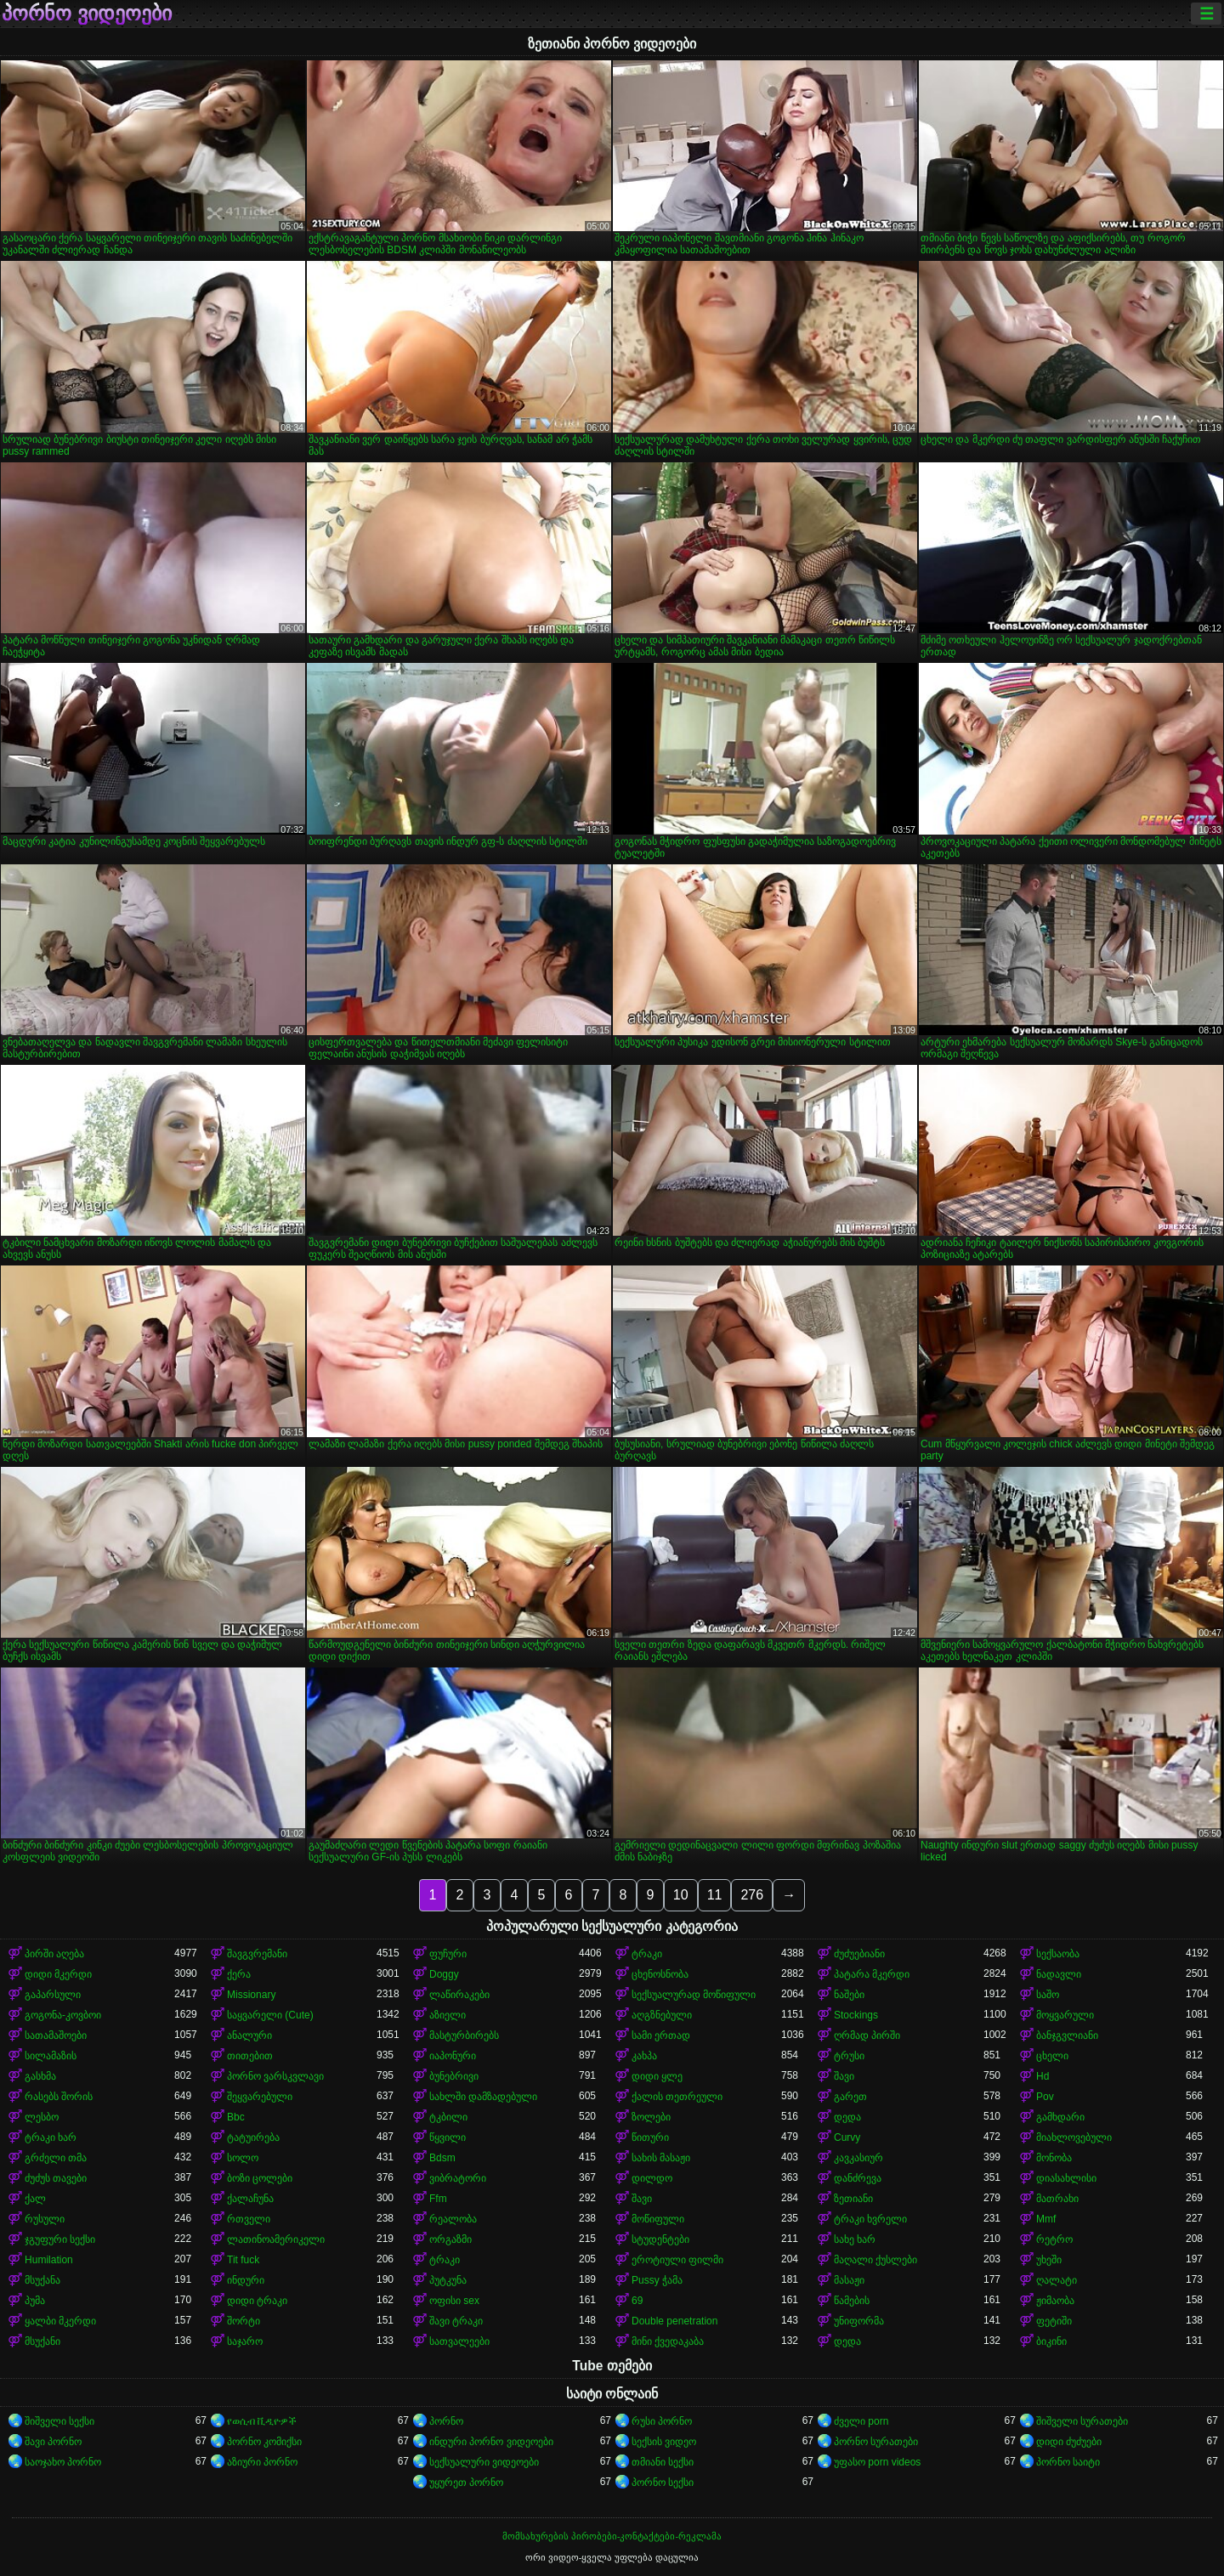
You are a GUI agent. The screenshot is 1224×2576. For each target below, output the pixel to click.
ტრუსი (849, 2056)
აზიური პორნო (262, 2462)
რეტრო (1054, 2239)
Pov (1045, 2097)
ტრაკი (647, 1954)
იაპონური (452, 2056)
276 (751, 1895)
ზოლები (651, 2117)
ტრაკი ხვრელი (870, 2219)
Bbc (236, 2117)
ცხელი (1052, 2056)
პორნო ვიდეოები (87, 14)
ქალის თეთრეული (677, 2097)
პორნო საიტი (1068, 2462)
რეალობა (453, 2219)
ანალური (249, 2035)
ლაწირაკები (459, 1995)
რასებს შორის (59, 2097)
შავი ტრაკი (456, 2321)
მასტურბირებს (464, 2035)
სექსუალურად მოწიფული (694, 1995)
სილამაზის (50, 2056)
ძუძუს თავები (56, 2178)
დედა (847, 2117)
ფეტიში (1054, 2321)
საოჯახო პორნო (63, 2462)
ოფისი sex (454, 2301)
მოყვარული (1065, 2015)
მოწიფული (658, 2219)
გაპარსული (53, 1995)
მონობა (1054, 2158)
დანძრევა (857, 2178)
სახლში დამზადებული (483, 2097)
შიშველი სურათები (1082, 2421)
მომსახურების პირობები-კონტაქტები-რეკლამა (612, 2536)
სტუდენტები (660, 2239)
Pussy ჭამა (657, 2280)
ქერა (239, 1974)
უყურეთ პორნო (466, 2482)
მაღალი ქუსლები (875, 2260)
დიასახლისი (1066, 2178)
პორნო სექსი (663, 2482)
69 (637, 2301)
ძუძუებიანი (859, 1954)
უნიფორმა (859, 2321)
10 (680, 1895)
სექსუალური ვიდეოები (484, 2462)
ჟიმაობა (1055, 2301)
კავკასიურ (858, 2158)
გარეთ (850, 2097)
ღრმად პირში (867, 2035)
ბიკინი (1051, 2341)
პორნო (446, 2421)
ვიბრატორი (457, 2178)
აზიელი (447, 2015)
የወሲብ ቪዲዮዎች (262, 2421)
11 (714, 1895)
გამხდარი (1060, 2117)
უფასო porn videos (877, 2462)
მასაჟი (849, 2280)
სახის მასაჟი (661, 2158)
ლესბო (42, 2117)
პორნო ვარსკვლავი (275, 2076)
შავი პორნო (53, 2442)
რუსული (45, 2219)
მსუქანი (42, 2341)
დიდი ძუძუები (1069, 2442)
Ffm (438, 2199)
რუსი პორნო (662, 2421)
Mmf (1046, 2219)
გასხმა (40, 2076)
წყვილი (447, 2137)
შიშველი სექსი (59, 2421)
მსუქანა (42, 2280)
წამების (852, 2301)
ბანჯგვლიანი (1067, 2035)
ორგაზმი (450, 2239)
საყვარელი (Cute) (270, 2015)
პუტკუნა (448, 2280)
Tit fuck (243, 2260)
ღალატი (1056, 2280)
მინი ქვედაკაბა (668, 2341)
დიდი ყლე (657, 2076)
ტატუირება (253, 2137)
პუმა (35, 2301)
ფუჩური (448, 1954)
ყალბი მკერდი (60, 2321)
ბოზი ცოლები (259, 2178)
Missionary (251, 1995)
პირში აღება (54, 1954)
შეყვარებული (259, 2097)
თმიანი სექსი (663, 2462)
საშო (1047, 1995)
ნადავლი (1058, 1974)
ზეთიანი (853, 2199)
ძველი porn (861, 2421)
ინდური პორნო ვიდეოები (491, 2442)
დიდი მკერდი (58, 1974)
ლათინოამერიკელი (276, 2239)
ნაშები (849, 1995)
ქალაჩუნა (250, 2199)
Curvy (847, 2137)
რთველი (248, 2219)
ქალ (35, 2199)
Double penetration (674, 2321)
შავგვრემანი (257, 1954)
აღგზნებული (662, 2015)
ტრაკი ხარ (50, 2137)
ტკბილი (448, 2117)
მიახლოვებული (1074, 2137)
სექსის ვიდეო (664, 2442)
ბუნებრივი (454, 2076)
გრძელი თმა (56, 2158)
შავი (844, 2076)
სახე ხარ (855, 2239)
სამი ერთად (661, 2035)
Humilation (49, 2260)
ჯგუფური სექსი (60, 2239)
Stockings (856, 2015)
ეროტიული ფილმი (677, 2260)
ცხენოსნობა (660, 1974)
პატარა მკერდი (872, 1974)
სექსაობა (1058, 1954)
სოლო (242, 2158)
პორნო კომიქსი (264, 2442)
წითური (650, 2137)
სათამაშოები (56, 2035)
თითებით (250, 2056)
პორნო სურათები (876, 2442)
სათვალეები (459, 2341)
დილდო (652, 2178)
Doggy (444, 1974)
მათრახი (1057, 2199)
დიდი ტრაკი (257, 2301)
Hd (1042, 2076)
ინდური (245, 2280)
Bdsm (442, 2158)
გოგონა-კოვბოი (63, 2015)
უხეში (1049, 2260)
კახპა (644, 2056)
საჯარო (245, 2341)
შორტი (243, 2321)
